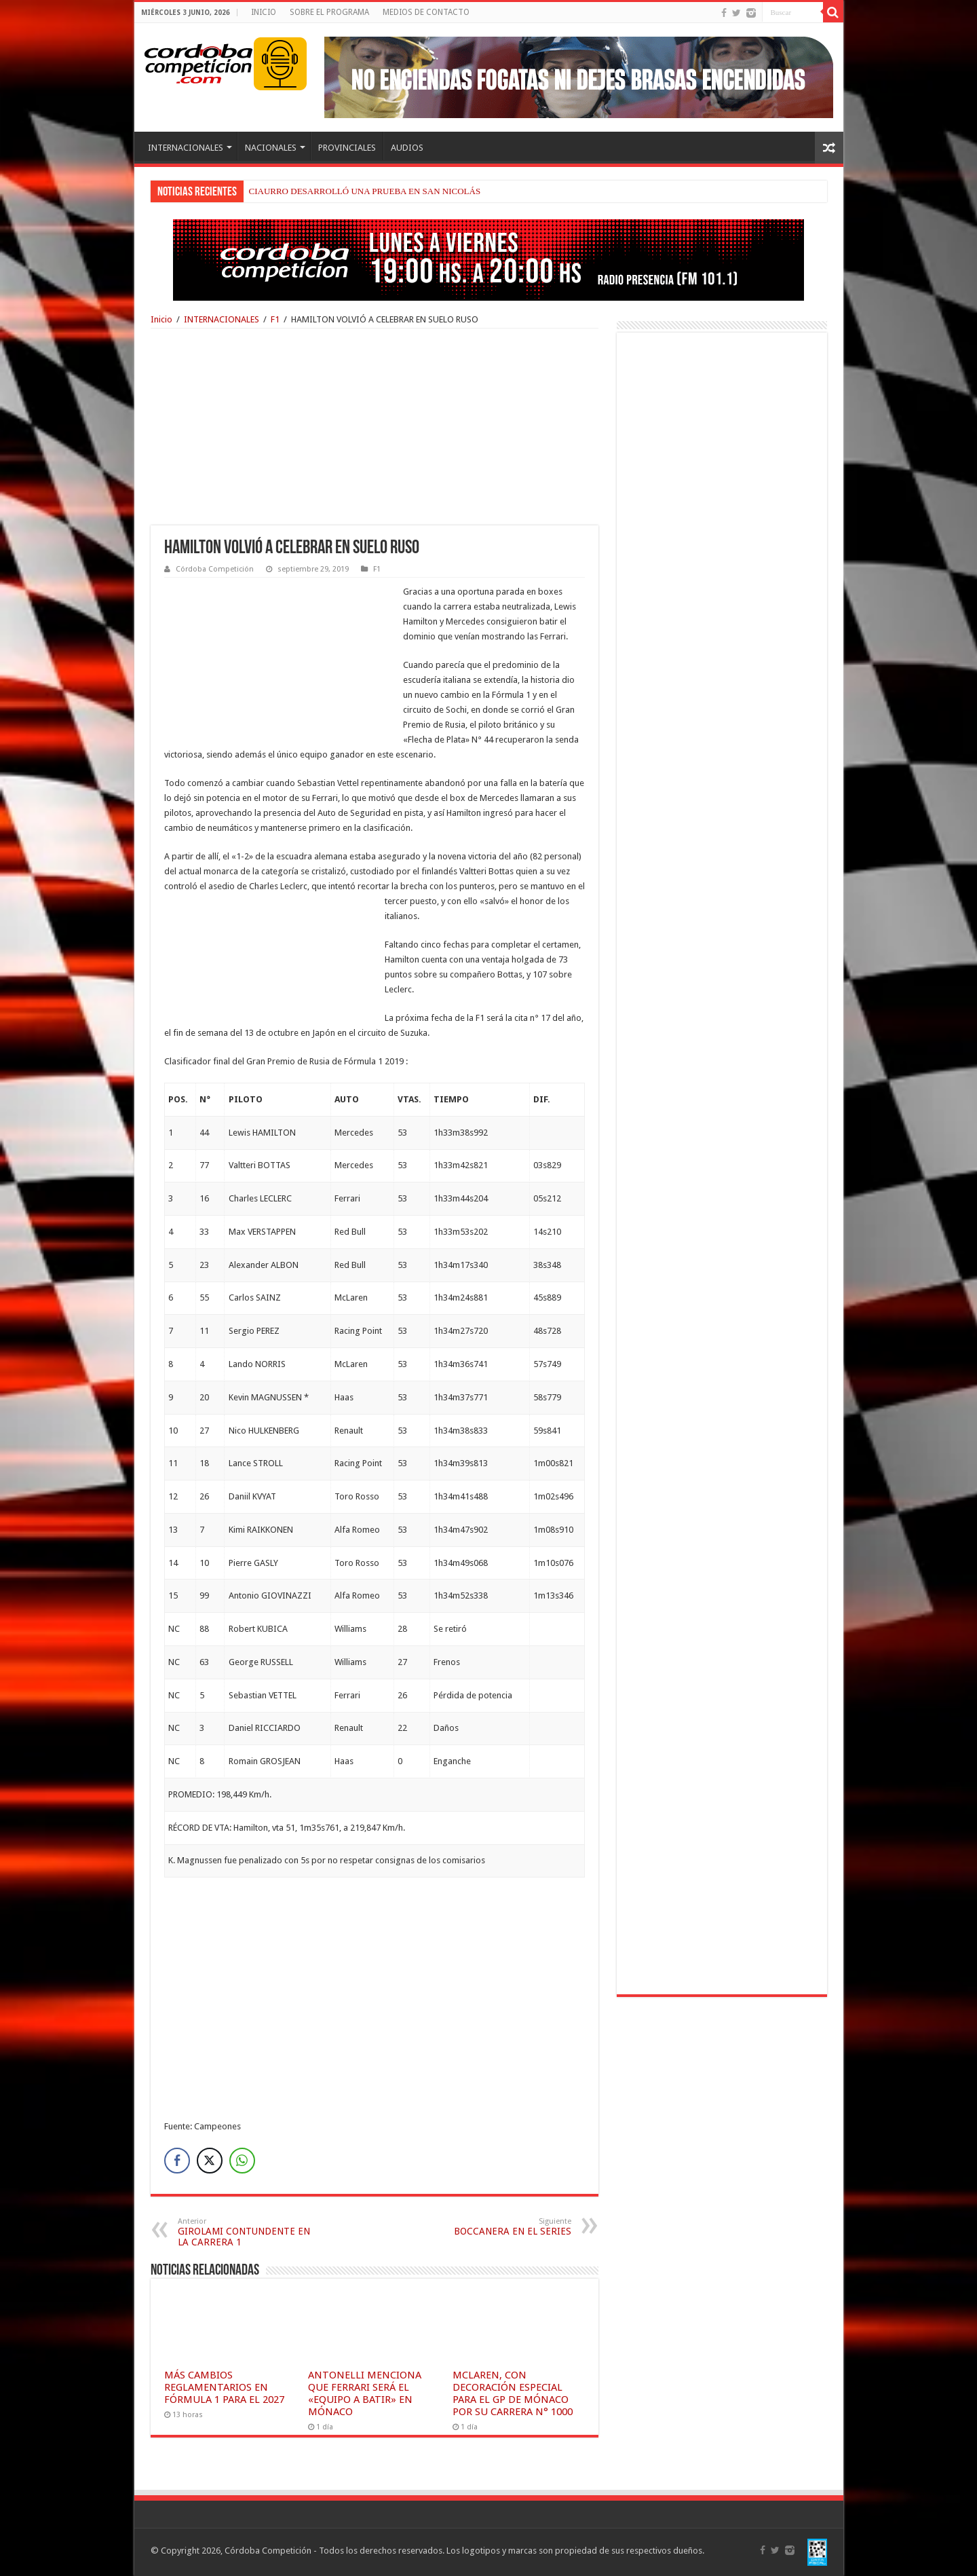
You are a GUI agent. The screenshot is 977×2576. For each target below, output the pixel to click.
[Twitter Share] (210, 2160)
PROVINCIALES (347, 148)
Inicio (161, 319)
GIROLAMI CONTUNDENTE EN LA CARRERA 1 (247, 2232)
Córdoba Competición (215, 569)
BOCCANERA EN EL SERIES (501, 2227)
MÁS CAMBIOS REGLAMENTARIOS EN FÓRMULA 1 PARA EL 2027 (224, 2387)
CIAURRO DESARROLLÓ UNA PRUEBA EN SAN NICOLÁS (365, 191)
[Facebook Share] (177, 2160)
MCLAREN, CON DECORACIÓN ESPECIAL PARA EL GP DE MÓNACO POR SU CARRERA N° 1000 (513, 2393)
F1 (275, 319)
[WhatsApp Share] (242, 2160)
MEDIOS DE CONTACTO (426, 12)
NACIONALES (270, 148)
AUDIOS (407, 148)
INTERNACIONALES (185, 148)
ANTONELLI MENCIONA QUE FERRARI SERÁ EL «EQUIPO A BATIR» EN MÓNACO (364, 2393)
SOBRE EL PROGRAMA (329, 12)
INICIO (263, 12)
